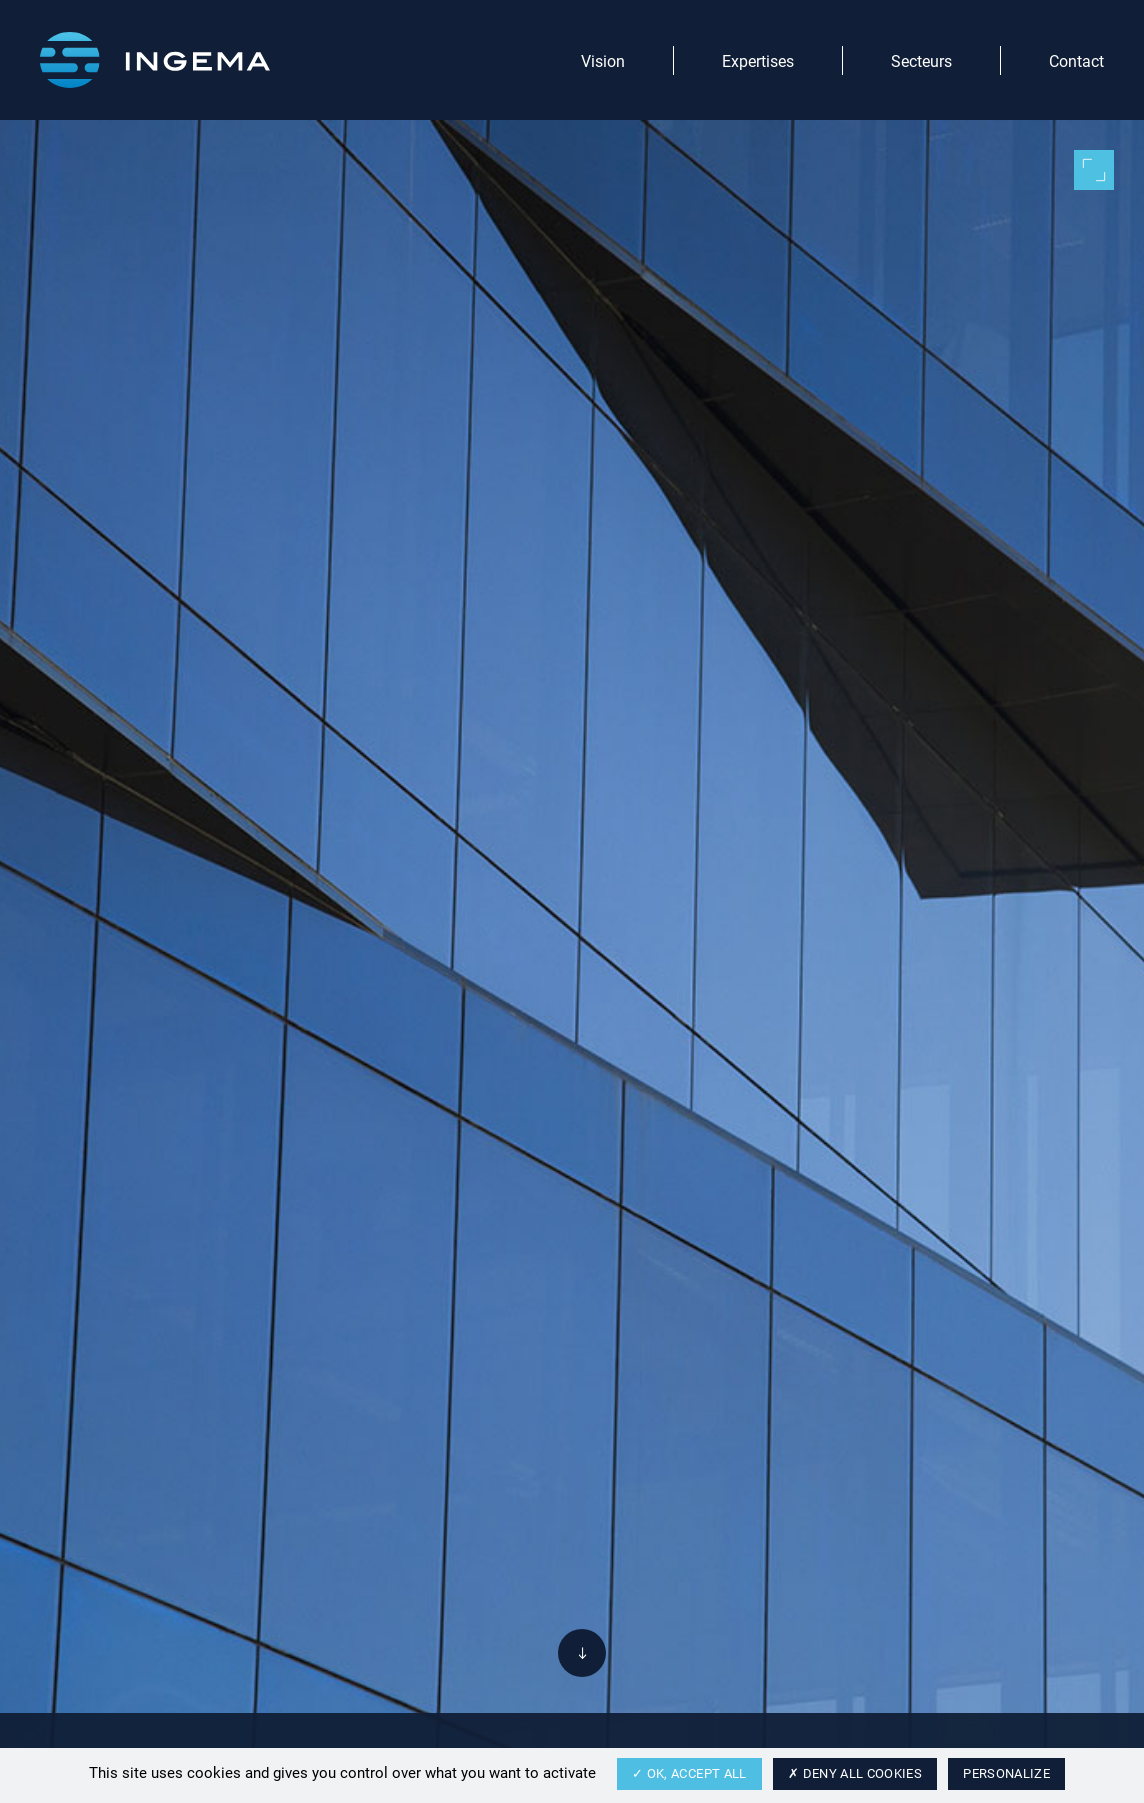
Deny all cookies (855, 1773)
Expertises (758, 60)
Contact (1076, 60)
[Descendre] (582, 1653)
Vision (603, 60)
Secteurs (921, 60)
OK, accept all (689, 1773)
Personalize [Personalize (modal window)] (1006, 1773)
